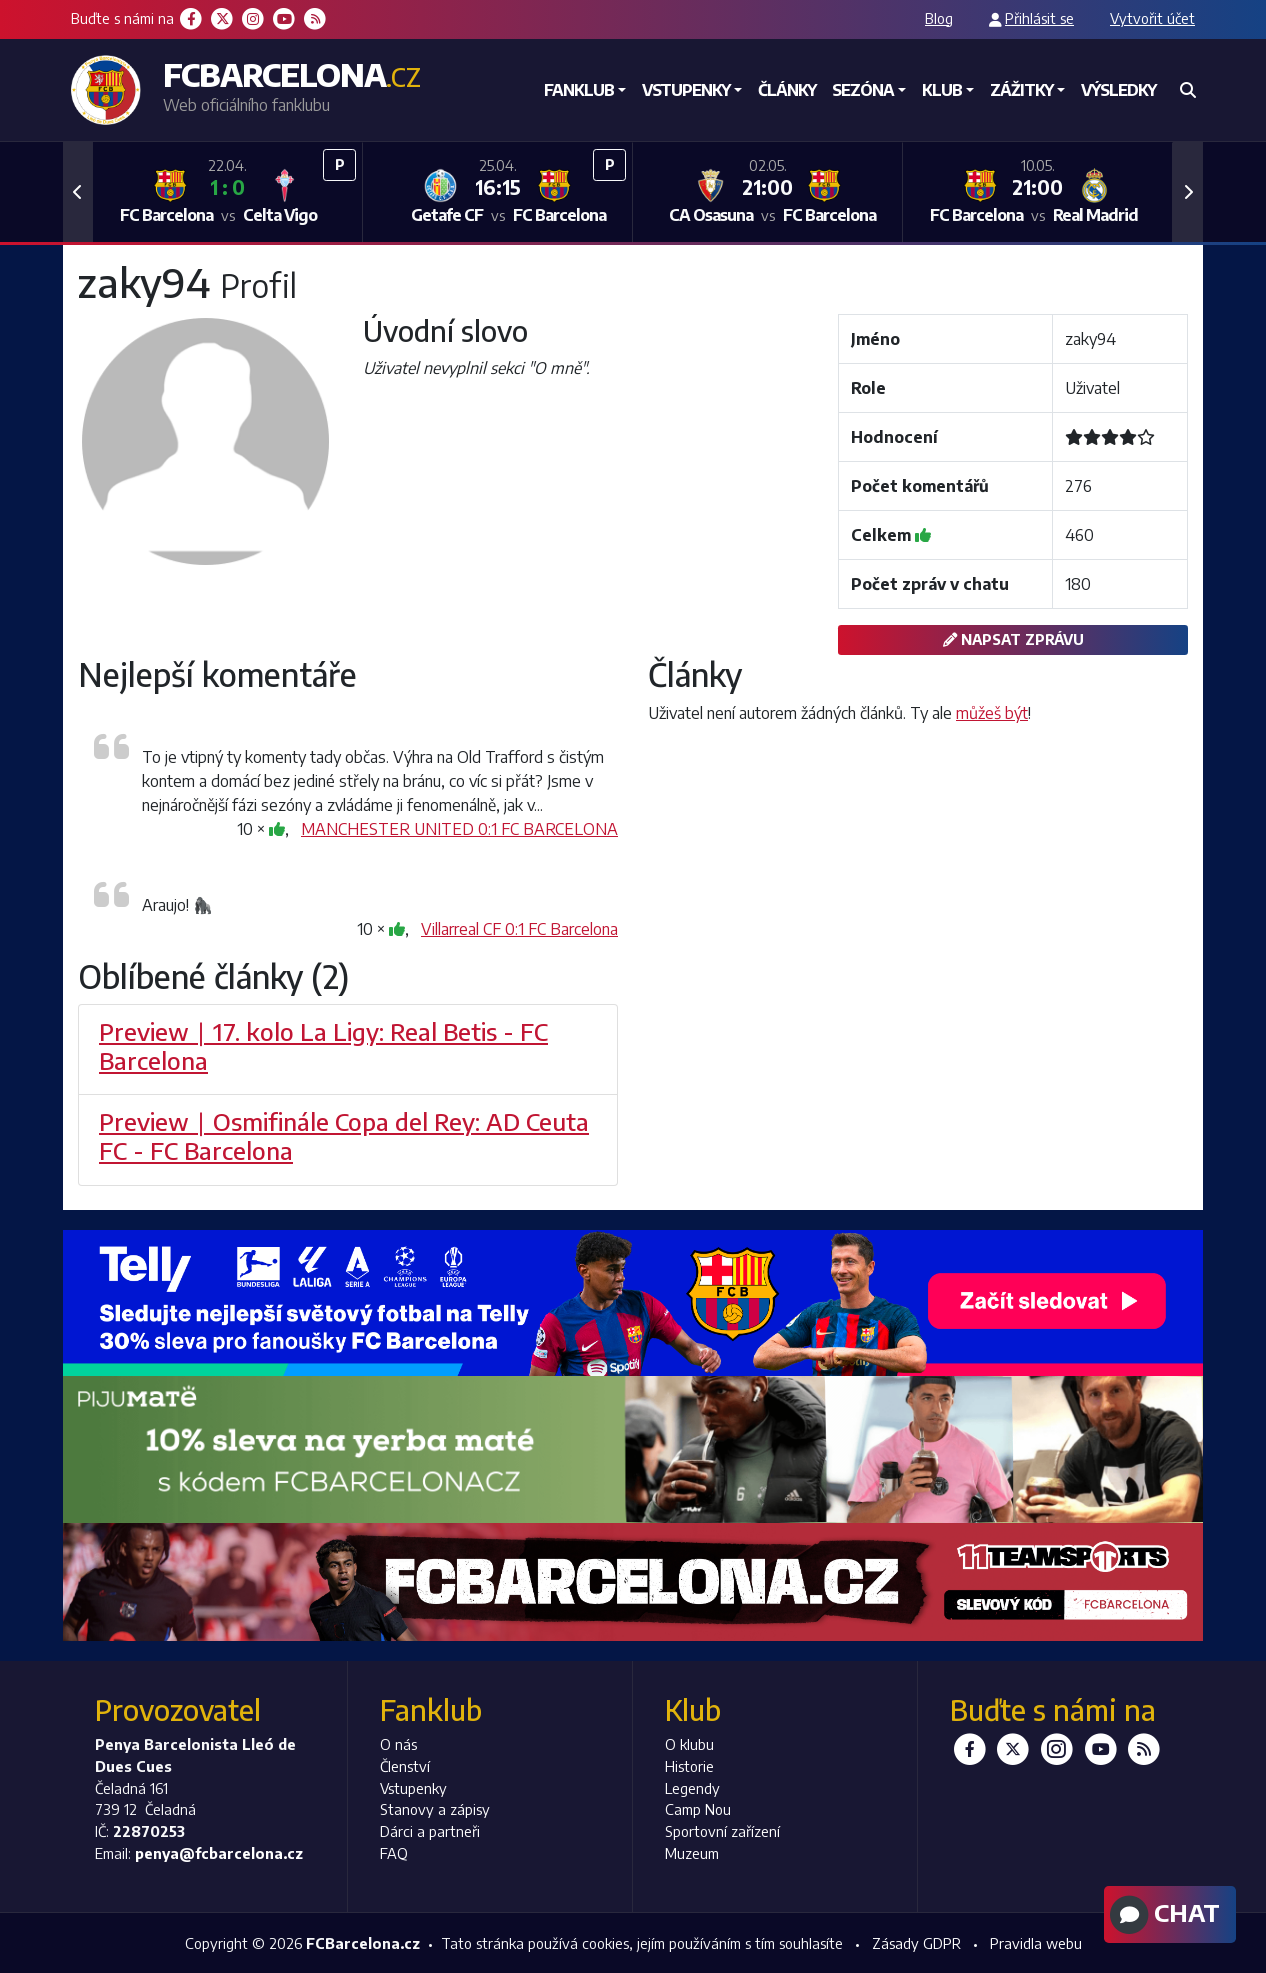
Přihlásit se (1039, 18)
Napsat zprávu (1013, 639)
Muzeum (692, 1853)
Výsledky (1118, 90)
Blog (939, 18)
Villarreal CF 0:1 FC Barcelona (519, 929)
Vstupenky (413, 1788)
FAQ (394, 1853)
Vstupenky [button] (686, 90)
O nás (398, 1744)
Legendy (692, 1788)
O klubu (689, 1744)
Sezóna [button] (863, 90)
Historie (689, 1766)
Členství (405, 1766)
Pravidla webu (1036, 1943)
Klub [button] (942, 90)
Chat (1162, 1915)
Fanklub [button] (579, 90)
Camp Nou (698, 1809)
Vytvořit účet (1152, 18)
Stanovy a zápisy (435, 1809)
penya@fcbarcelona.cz (219, 1853)
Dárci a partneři (430, 1831)
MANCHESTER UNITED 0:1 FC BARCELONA (459, 829)
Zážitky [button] (1021, 90)
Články (787, 90)
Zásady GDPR (916, 1943)
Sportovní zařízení (722, 1831)
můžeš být (992, 713)
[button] (78, 192)
